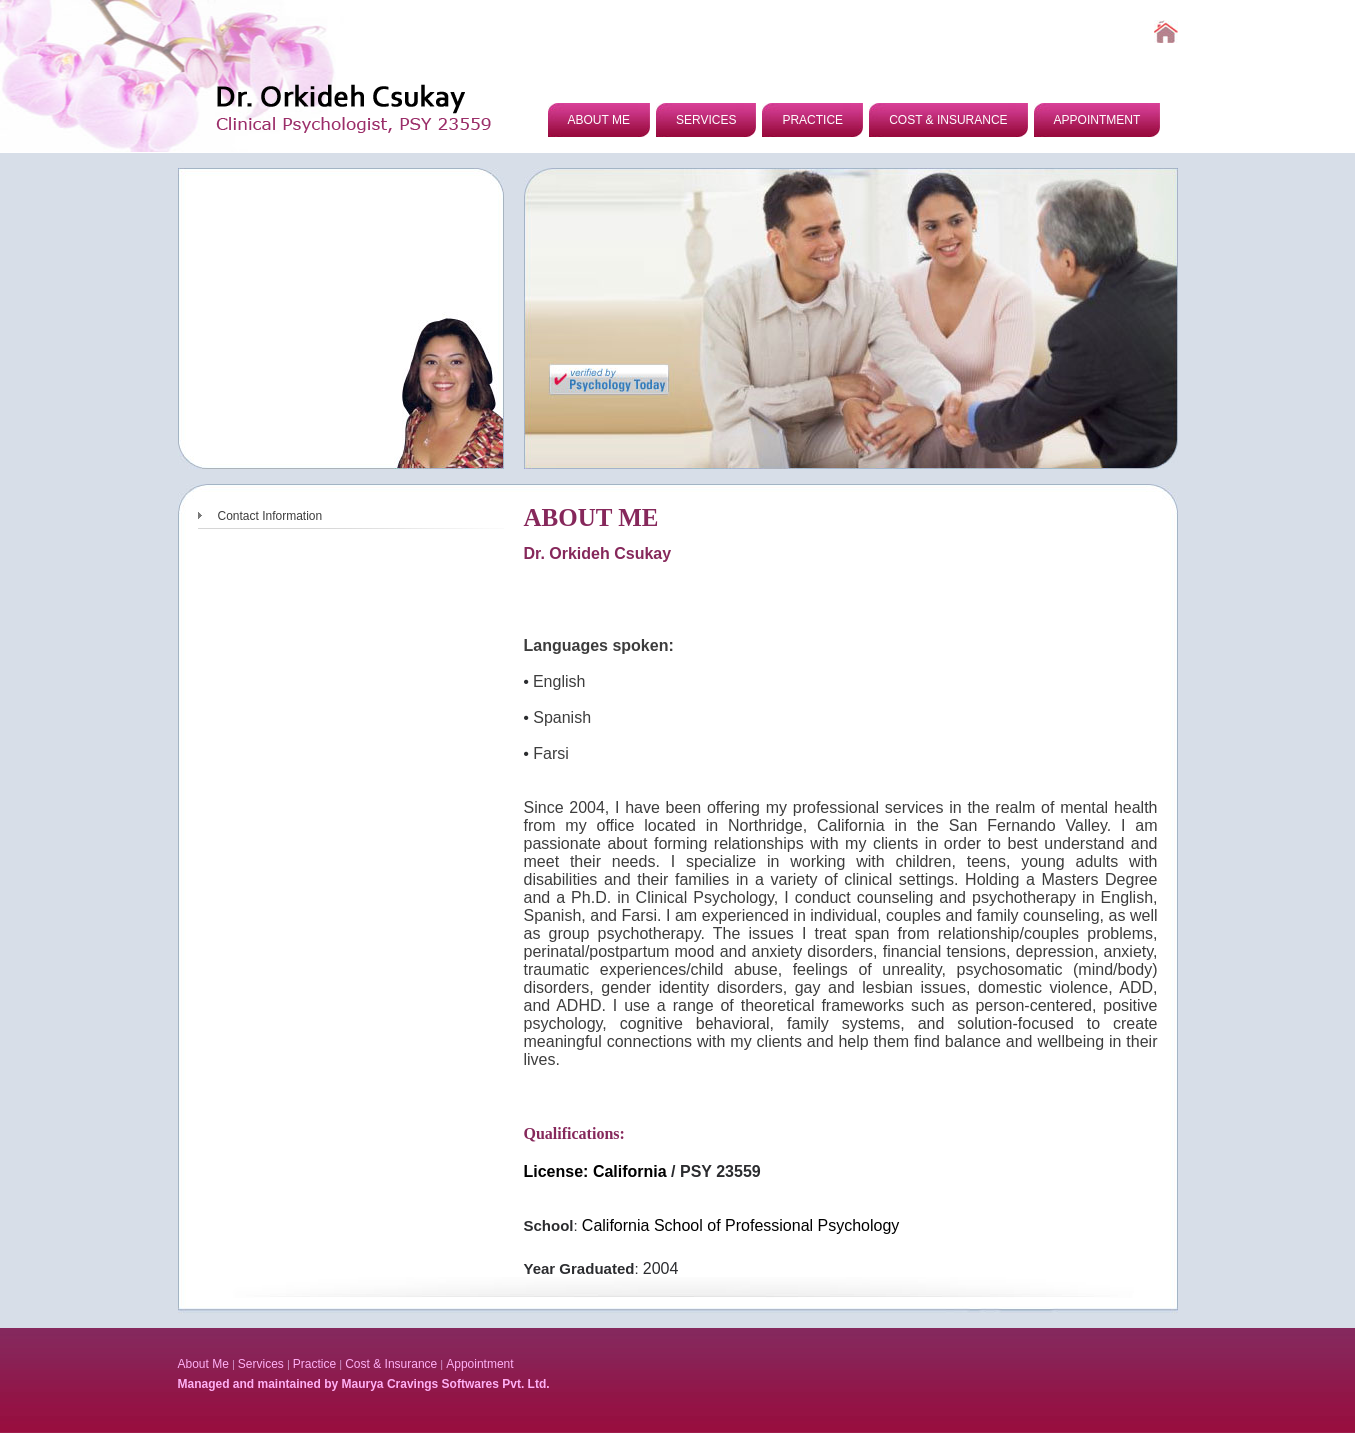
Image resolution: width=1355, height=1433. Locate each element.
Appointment (479, 1364)
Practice (314, 1364)
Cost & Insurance (391, 1364)
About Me (203, 1364)
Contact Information (270, 516)
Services (261, 1364)
